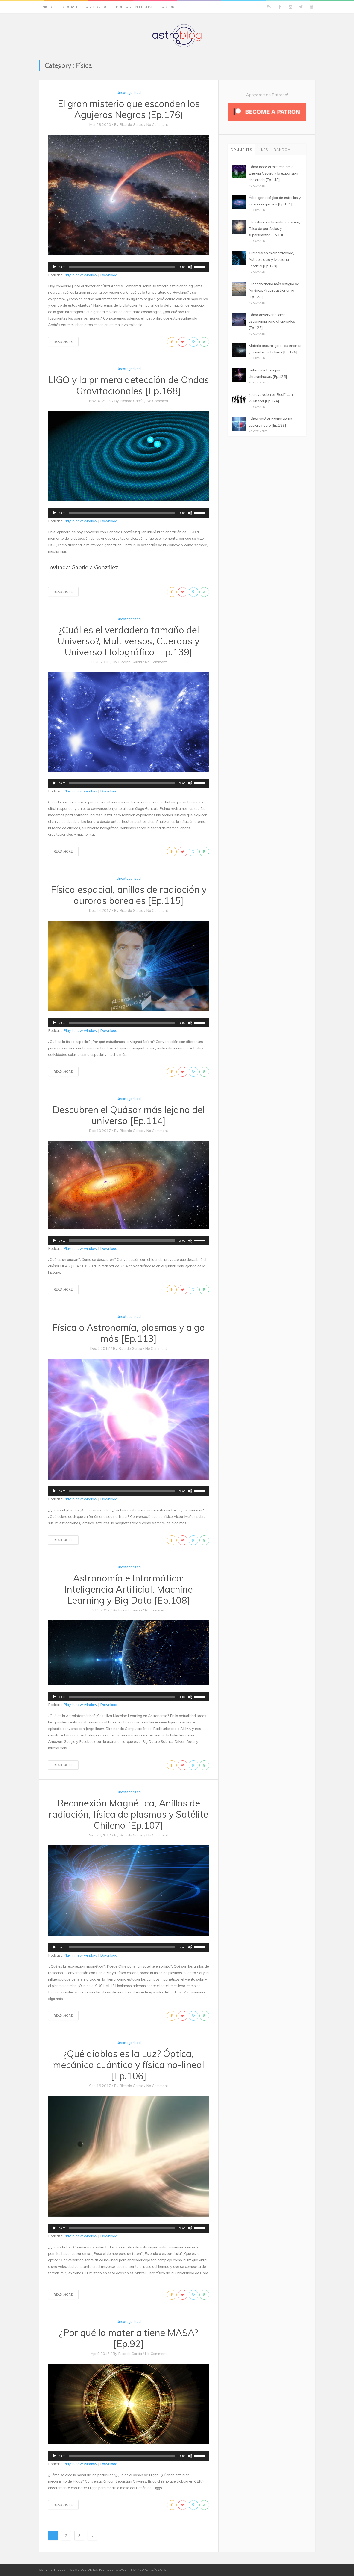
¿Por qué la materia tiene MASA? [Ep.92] (128, 2338)
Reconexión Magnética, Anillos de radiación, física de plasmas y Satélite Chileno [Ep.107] (128, 1814)
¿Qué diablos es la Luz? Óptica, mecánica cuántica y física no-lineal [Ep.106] (128, 2065)
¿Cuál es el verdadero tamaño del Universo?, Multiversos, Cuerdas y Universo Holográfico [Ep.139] (128, 641)
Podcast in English (135, 7)
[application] (128, 267)
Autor (168, 7)
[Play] (54, 267)
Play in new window (80, 274)
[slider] (122, 267)
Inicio (47, 7)
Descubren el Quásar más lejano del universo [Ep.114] (129, 1115)
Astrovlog (97, 7)
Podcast (69, 7)
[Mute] (190, 267)
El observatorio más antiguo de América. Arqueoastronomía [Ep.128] (274, 290)
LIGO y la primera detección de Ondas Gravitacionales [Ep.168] (128, 385)
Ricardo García (131, 124)
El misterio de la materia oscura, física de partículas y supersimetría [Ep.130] (274, 228)
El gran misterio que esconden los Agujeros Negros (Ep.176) (129, 109)
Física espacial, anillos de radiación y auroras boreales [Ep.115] (129, 895)
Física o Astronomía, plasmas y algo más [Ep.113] (128, 1333)
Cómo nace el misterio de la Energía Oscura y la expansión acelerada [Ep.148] (273, 173)
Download (108, 274)
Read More (63, 342)
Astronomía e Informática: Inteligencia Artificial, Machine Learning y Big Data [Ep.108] (128, 1589)
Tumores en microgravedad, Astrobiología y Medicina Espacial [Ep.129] (271, 259)
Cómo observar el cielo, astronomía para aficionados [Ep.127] (272, 321)
